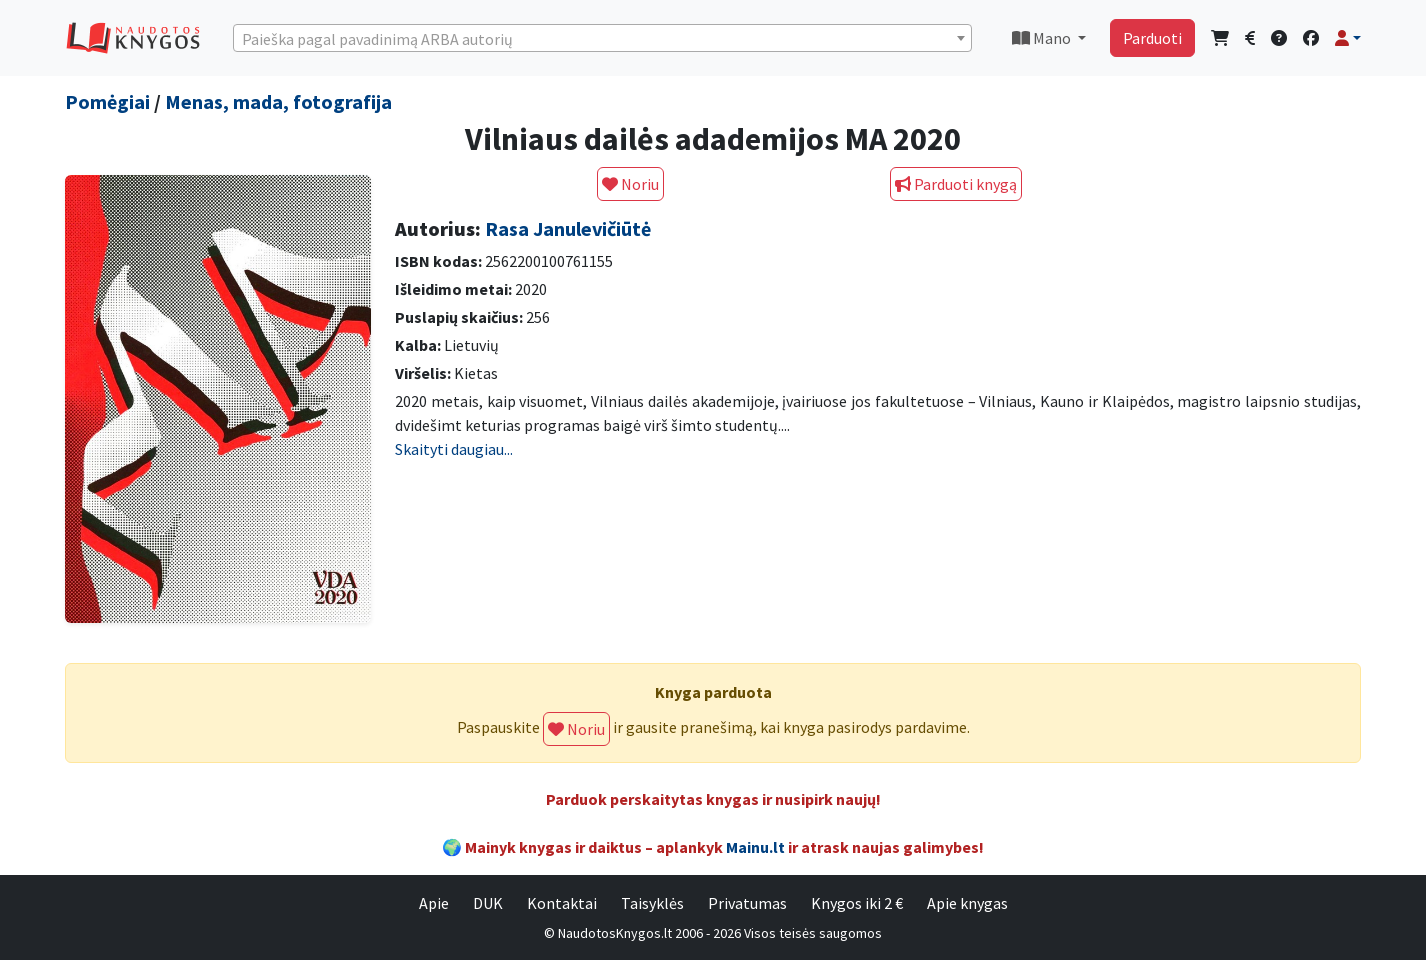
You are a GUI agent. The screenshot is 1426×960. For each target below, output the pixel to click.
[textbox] (602, 39)
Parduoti (1152, 38)
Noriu (630, 184)
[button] (1348, 38)
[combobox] (602, 38)
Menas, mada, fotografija (278, 101)
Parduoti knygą (956, 184)
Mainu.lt (755, 847)
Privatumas (747, 903)
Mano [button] (1043, 38)
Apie (434, 903)
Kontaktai (562, 903)
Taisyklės (652, 903)
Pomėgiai (107, 101)
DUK (488, 903)
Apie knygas (967, 903)
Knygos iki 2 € (857, 903)
